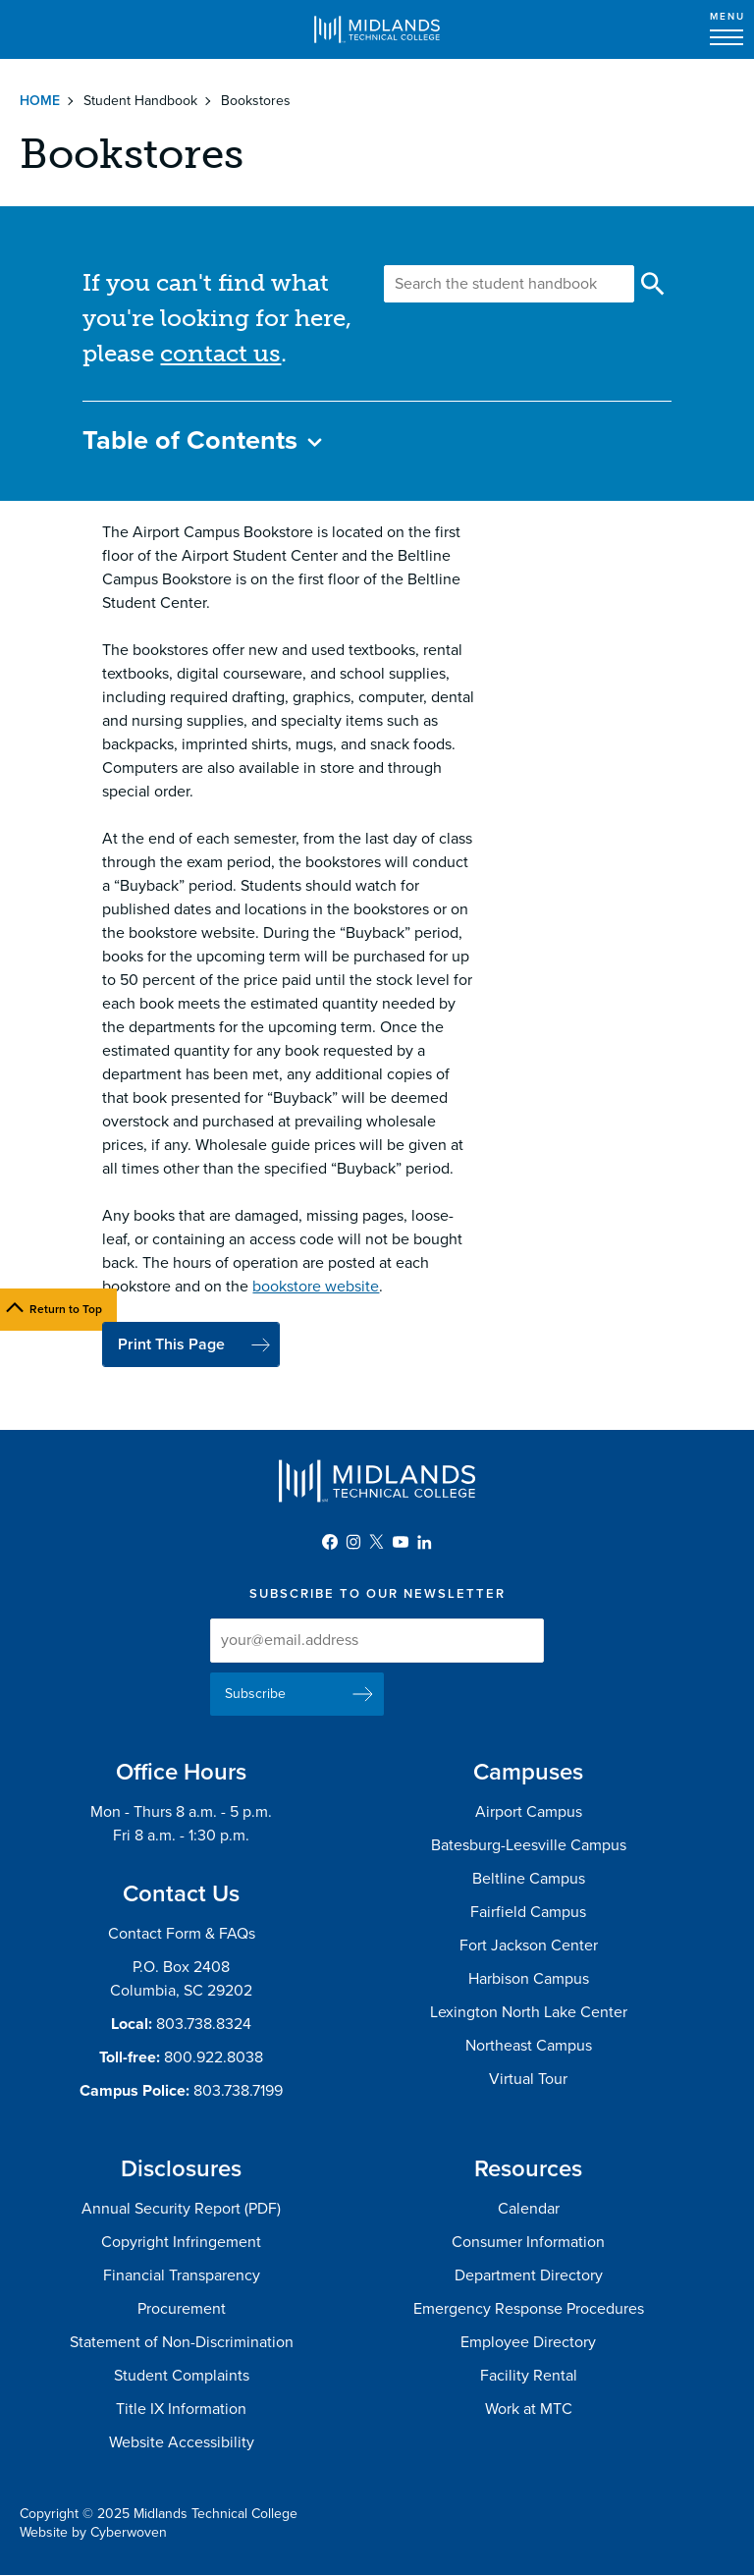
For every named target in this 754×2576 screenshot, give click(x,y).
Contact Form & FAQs (181, 1934)
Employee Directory (528, 2342)
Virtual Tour (528, 2079)
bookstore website (315, 1286)
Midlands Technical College (377, 29)
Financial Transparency (181, 2275)
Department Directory (529, 2275)
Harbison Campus (528, 1979)
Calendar (529, 2209)
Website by (93, 2532)
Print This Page (171, 1344)
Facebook (330, 1542)
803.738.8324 (203, 2024)
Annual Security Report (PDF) (181, 2209)
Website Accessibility (181, 2442)
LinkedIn (424, 1542)
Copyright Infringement (181, 2242)
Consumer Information (528, 2242)
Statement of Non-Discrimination (182, 2342)
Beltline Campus (528, 1879)
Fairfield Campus (528, 1912)
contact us (220, 353)
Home (40, 100)
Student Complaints (181, 2375)
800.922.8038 (213, 2057)
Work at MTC (528, 2409)
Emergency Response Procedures (528, 2309)
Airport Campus (528, 1812)
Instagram (353, 1542)
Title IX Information (181, 2409)
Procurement (181, 2309)
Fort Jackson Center (528, 1945)
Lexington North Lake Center (528, 2012)
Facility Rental (528, 2375)
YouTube (400, 1542)
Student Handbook (140, 100)
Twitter (377, 1542)
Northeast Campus (528, 2045)
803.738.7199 (238, 2091)
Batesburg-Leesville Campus (528, 1845)
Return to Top (65, 1309)
